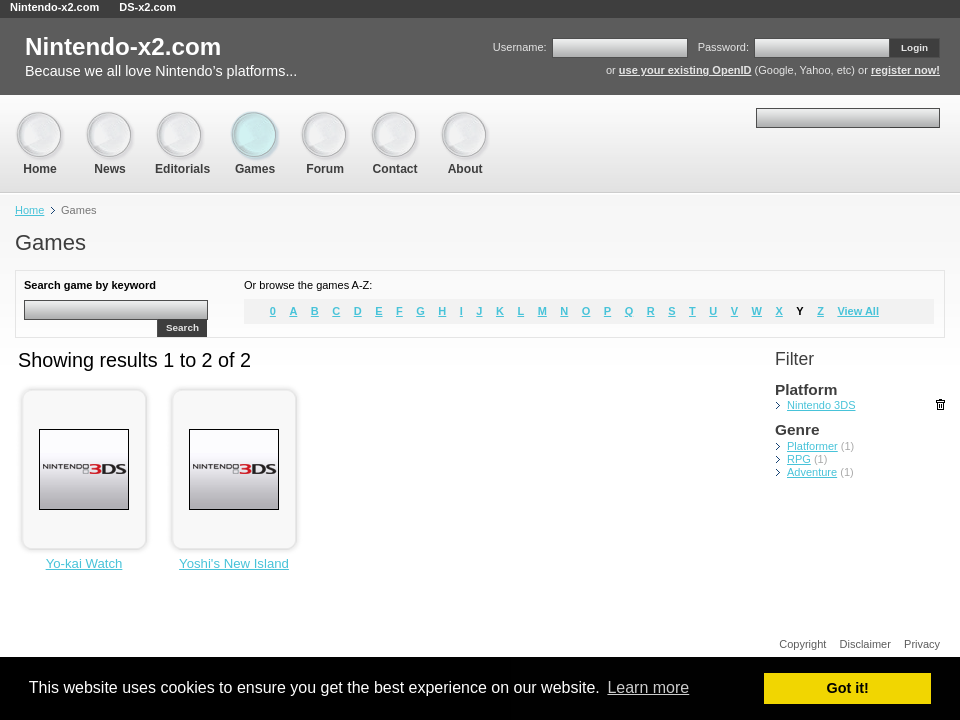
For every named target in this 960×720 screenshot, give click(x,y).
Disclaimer (865, 644)
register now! (905, 70)
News (110, 120)
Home (40, 120)
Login (914, 47)
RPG (799, 459)
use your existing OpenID (685, 70)
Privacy (922, 644)
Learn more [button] (648, 687)
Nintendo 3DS (821, 405)
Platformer (812, 446)
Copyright (802, 644)
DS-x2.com (147, 7)
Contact (395, 120)
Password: (723, 47)
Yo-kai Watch (84, 563)
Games (255, 120)
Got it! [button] (848, 688)
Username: (520, 47)
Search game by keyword (90, 285)
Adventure (812, 472)
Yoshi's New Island (234, 563)
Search (182, 327)
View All (858, 311)
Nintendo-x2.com (54, 7)
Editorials (182, 120)
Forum (325, 120)
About (465, 120)
